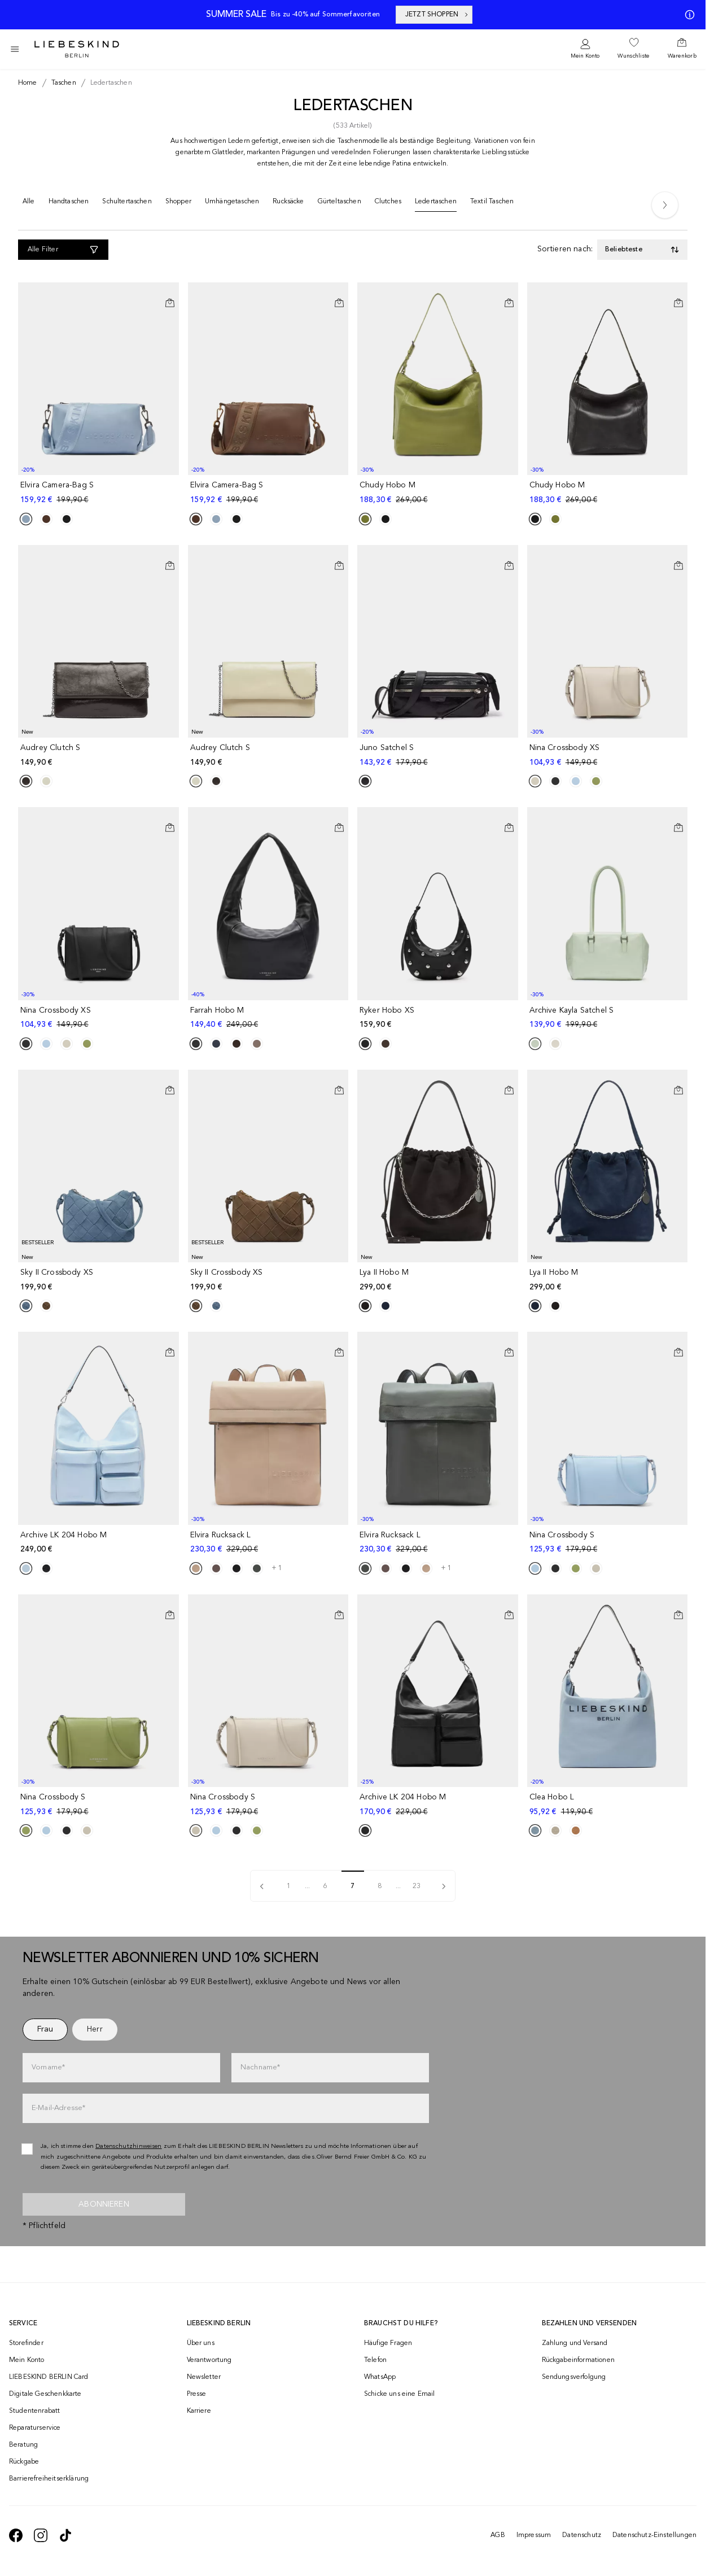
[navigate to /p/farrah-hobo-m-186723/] (269, 1018)
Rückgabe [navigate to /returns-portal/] (24, 2462)
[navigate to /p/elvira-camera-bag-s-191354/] (269, 493)
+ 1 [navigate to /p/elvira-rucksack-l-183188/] (276, 1568)
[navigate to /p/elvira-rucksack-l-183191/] (439, 1542)
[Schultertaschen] (127, 204)
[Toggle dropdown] (642, 249)
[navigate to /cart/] (682, 49)
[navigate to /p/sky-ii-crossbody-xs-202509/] (99, 1280)
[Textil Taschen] (492, 204)
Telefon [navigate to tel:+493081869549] (375, 2360)
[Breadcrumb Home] (27, 83)
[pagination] (262, 1886)
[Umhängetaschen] (232, 204)
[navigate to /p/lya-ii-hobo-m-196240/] (608, 1280)
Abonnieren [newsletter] (103, 2204)
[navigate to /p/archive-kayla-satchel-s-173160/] (608, 1018)
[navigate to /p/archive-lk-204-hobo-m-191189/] (99, 1542)
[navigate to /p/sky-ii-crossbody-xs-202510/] (269, 1280)
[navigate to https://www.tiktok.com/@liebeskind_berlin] (65, 2535)
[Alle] (29, 204)
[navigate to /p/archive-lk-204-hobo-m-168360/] (439, 1805)
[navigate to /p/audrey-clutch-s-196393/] (269, 755)
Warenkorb (682, 56)
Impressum (533, 2535)
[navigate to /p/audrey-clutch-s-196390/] (99, 755)
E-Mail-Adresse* (58, 2108)
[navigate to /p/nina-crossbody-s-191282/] (269, 1805)
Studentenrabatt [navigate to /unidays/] (34, 2411)
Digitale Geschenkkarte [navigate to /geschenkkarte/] (45, 2394)
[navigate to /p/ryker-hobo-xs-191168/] (439, 1018)
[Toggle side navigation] (14, 49)
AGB (497, 2535)
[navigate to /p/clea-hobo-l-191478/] (608, 1805)
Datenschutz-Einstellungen (654, 2535)
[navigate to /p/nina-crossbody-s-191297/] (608, 1542)
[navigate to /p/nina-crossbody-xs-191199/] (608, 755)
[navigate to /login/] (585, 49)
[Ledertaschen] (435, 204)
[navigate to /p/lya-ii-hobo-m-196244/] (439, 1280)
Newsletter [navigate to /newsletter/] (204, 2377)
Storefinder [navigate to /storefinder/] (26, 2343)
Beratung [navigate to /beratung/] (23, 2445)
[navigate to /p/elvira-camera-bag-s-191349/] (99, 493)
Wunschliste (633, 56)
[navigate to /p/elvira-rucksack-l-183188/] (269, 1542)
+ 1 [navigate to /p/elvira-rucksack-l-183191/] (446, 1568)
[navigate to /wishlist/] (633, 49)
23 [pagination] (416, 1886)
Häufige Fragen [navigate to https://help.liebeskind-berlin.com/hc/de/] (388, 2343)
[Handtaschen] (69, 204)
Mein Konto (585, 56)
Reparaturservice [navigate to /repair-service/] (35, 2428)
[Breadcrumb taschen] (61, 83)
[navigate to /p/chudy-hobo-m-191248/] (439, 493)
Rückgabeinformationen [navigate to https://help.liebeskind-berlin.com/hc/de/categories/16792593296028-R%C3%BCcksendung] (578, 2360)
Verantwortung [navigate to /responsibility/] (209, 2360)
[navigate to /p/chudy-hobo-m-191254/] (608, 493)
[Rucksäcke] (288, 204)
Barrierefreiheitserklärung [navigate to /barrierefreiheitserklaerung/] (49, 2478)
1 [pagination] (289, 1886)
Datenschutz (581, 2535)
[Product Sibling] (26, 519)
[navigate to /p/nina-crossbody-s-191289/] (99, 1805)
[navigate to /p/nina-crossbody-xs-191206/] (99, 1018)
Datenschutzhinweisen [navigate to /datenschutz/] (128, 2146)
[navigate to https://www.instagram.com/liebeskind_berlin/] (40, 2535)
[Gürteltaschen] (339, 204)
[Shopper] (178, 204)
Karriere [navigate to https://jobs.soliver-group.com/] (199, 2411)
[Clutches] (388, 204)
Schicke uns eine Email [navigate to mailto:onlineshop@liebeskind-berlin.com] (399, 2394)
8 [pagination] (380, 1886)
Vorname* (48, 2067)
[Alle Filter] (63, 249)
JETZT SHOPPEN (437, 14)
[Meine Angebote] (687, 14)
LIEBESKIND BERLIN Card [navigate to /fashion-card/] (49, 2377)
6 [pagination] (325, 1886)
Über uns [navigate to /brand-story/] (200, 2343)
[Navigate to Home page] (77, 49)
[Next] (664, 205)
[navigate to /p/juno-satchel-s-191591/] (439, 755)
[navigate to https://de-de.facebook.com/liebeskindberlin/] (16, 2535)
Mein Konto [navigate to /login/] (27, 2360)
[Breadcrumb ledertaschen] (109, 83)
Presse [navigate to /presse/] (197, 2394)
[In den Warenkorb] (170, 302)
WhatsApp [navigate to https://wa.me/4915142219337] (380, 2377)
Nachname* (260, 2067)
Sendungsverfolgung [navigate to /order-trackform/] (574, 2377)
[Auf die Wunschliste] (170, 293)
